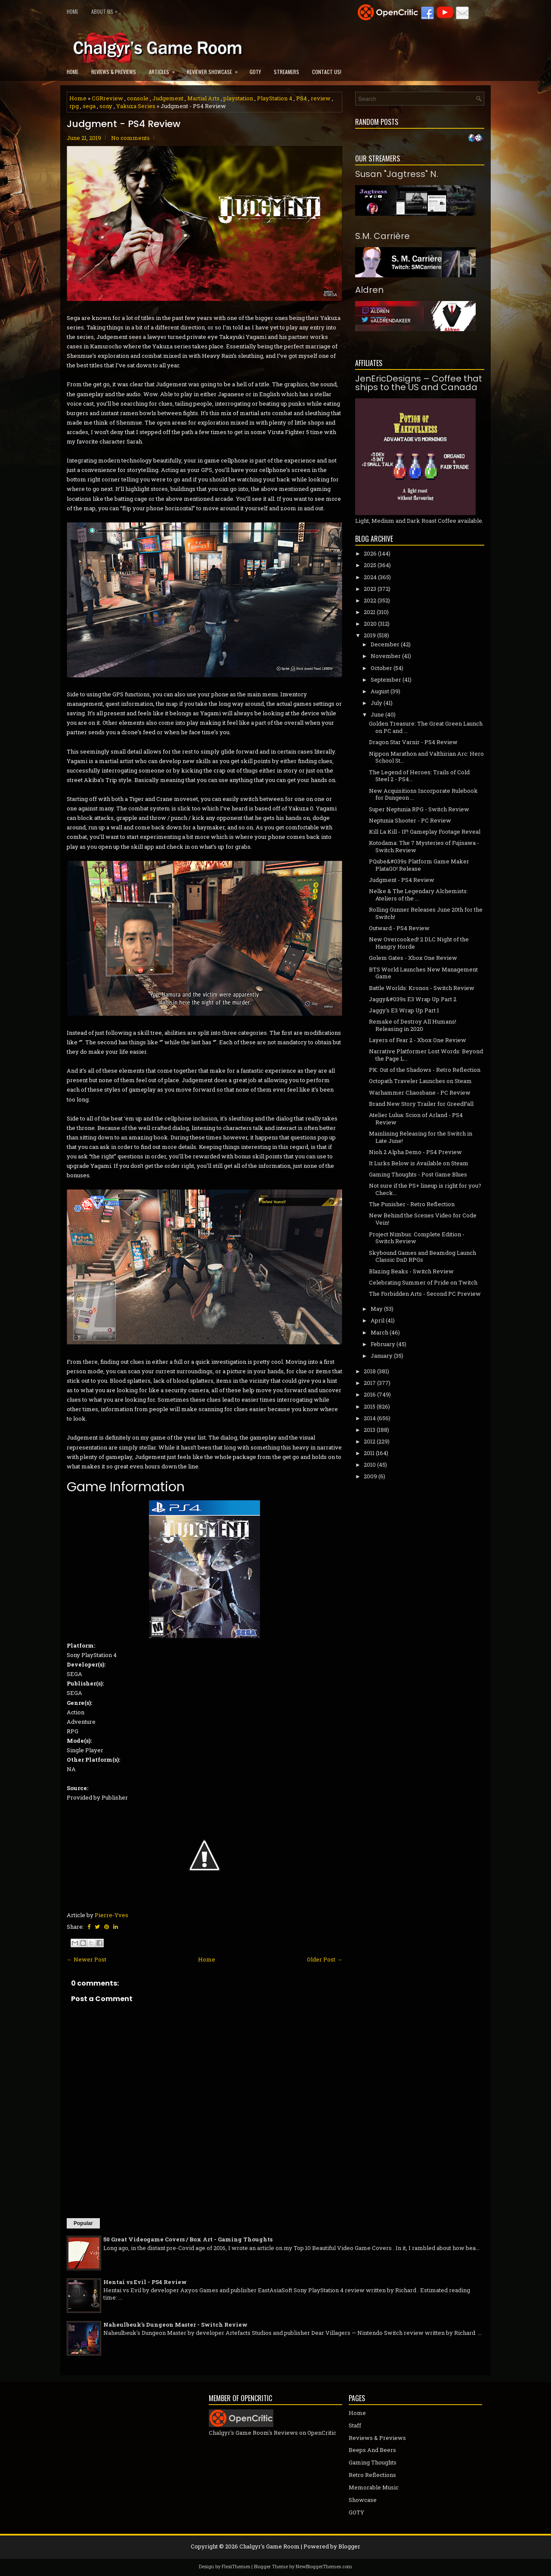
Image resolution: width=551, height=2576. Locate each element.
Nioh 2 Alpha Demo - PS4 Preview (415, 1152)
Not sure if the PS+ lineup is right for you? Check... (425, 1189)
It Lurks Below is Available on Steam (418, 1163)
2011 (369, 1453)
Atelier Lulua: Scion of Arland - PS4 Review (416, 1118)
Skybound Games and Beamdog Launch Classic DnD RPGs (422, 1256)
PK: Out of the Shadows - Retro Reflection (424, 1070)
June (377, 714)
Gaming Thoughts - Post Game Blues (418, 1174)
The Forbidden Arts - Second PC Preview (425, 1293)
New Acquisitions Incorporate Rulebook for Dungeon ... (423, 794)
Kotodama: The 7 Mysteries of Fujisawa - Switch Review (424, 846)
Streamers (286, 71)
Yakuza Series (135, 106)
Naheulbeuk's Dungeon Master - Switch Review (175, 2324)
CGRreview (107, 98)
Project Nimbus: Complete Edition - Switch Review (416, 1237)
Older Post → (324, 1959)
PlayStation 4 (274, 98)
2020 (370, 623)
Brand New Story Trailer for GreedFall (421, 1104)
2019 (370, 635)
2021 (369, 612)
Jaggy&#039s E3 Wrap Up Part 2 (412, 999)
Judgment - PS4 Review (123, 124)
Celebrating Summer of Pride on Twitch (423, 1282)
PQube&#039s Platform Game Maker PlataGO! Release (419, 864)
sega (89, 106)
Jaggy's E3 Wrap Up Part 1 (404, 1010)
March (379, 1332)
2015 (369, 1406)
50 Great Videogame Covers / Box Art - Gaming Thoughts (187, 2239)
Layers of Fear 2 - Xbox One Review (417, 1040)
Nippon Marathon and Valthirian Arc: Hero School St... (426, 757)
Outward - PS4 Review (399, 928)
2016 (370, 1394)
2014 (370, 1418)
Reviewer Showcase (215, 69)
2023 (370, 589)
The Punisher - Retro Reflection (412, 1204)
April (377, 1320)
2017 (370, 1383)
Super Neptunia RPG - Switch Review (419, 809)
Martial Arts (203, 98)
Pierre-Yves (111, 1915)
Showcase (363, 2500)
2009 (370, 1476)
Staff (355, 2425)
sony (105, 106)
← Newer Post (86, 1959)
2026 (370, 553)
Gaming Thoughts (372, 2462)
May (377, 1309)
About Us (106, 9)
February (383, 1344)
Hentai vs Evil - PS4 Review (145, 2282)
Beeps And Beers (372, 2450)
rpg (74, 106)
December (385, 644)
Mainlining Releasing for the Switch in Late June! (420, 1137)
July (376, 703)
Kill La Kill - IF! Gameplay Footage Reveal (424, 831)
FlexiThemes (236, 2566)
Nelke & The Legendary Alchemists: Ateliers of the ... (418, 894)
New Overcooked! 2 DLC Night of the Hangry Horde (419, 942)
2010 (370, 1464)
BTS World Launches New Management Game (423, 973)
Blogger (349, 2546)
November (386, 656)
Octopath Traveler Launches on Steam (420, 1081)
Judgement (167, 98)
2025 (370, 565)
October (381, 668)
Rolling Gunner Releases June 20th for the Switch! (426, 913)
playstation (238, 98)
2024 (370, 577)
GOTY (255, 71)
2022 (370, 600)
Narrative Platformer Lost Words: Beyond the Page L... (426, 1054)
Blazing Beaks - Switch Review (411, 1271)
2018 (370, 1371)
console (138, 98)
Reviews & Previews (113, 71)
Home (72, 11)
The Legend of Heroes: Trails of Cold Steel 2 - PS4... (419, 775)
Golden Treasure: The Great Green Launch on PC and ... (426, 727)
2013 (369, 1430)
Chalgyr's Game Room (269, 2546)
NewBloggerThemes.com (324, 2566)
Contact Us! (326, 71)
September (386, 679)
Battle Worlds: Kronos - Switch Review (421, 988)
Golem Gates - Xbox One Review (413, 958)
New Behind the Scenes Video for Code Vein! (423, 1218)
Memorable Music (374, 2487)
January (382, 1355)
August (380, 691)
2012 (369, 1441)
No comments (130, 138)
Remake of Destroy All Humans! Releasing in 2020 (412, 1025)
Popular (83, 2223)
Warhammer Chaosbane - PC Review (420, 1092)
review (321, 98)
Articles (164, 69)
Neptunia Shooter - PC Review (410, 820)
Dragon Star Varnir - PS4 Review (413, 742)
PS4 (301, 98)
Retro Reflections (372, 2475)
